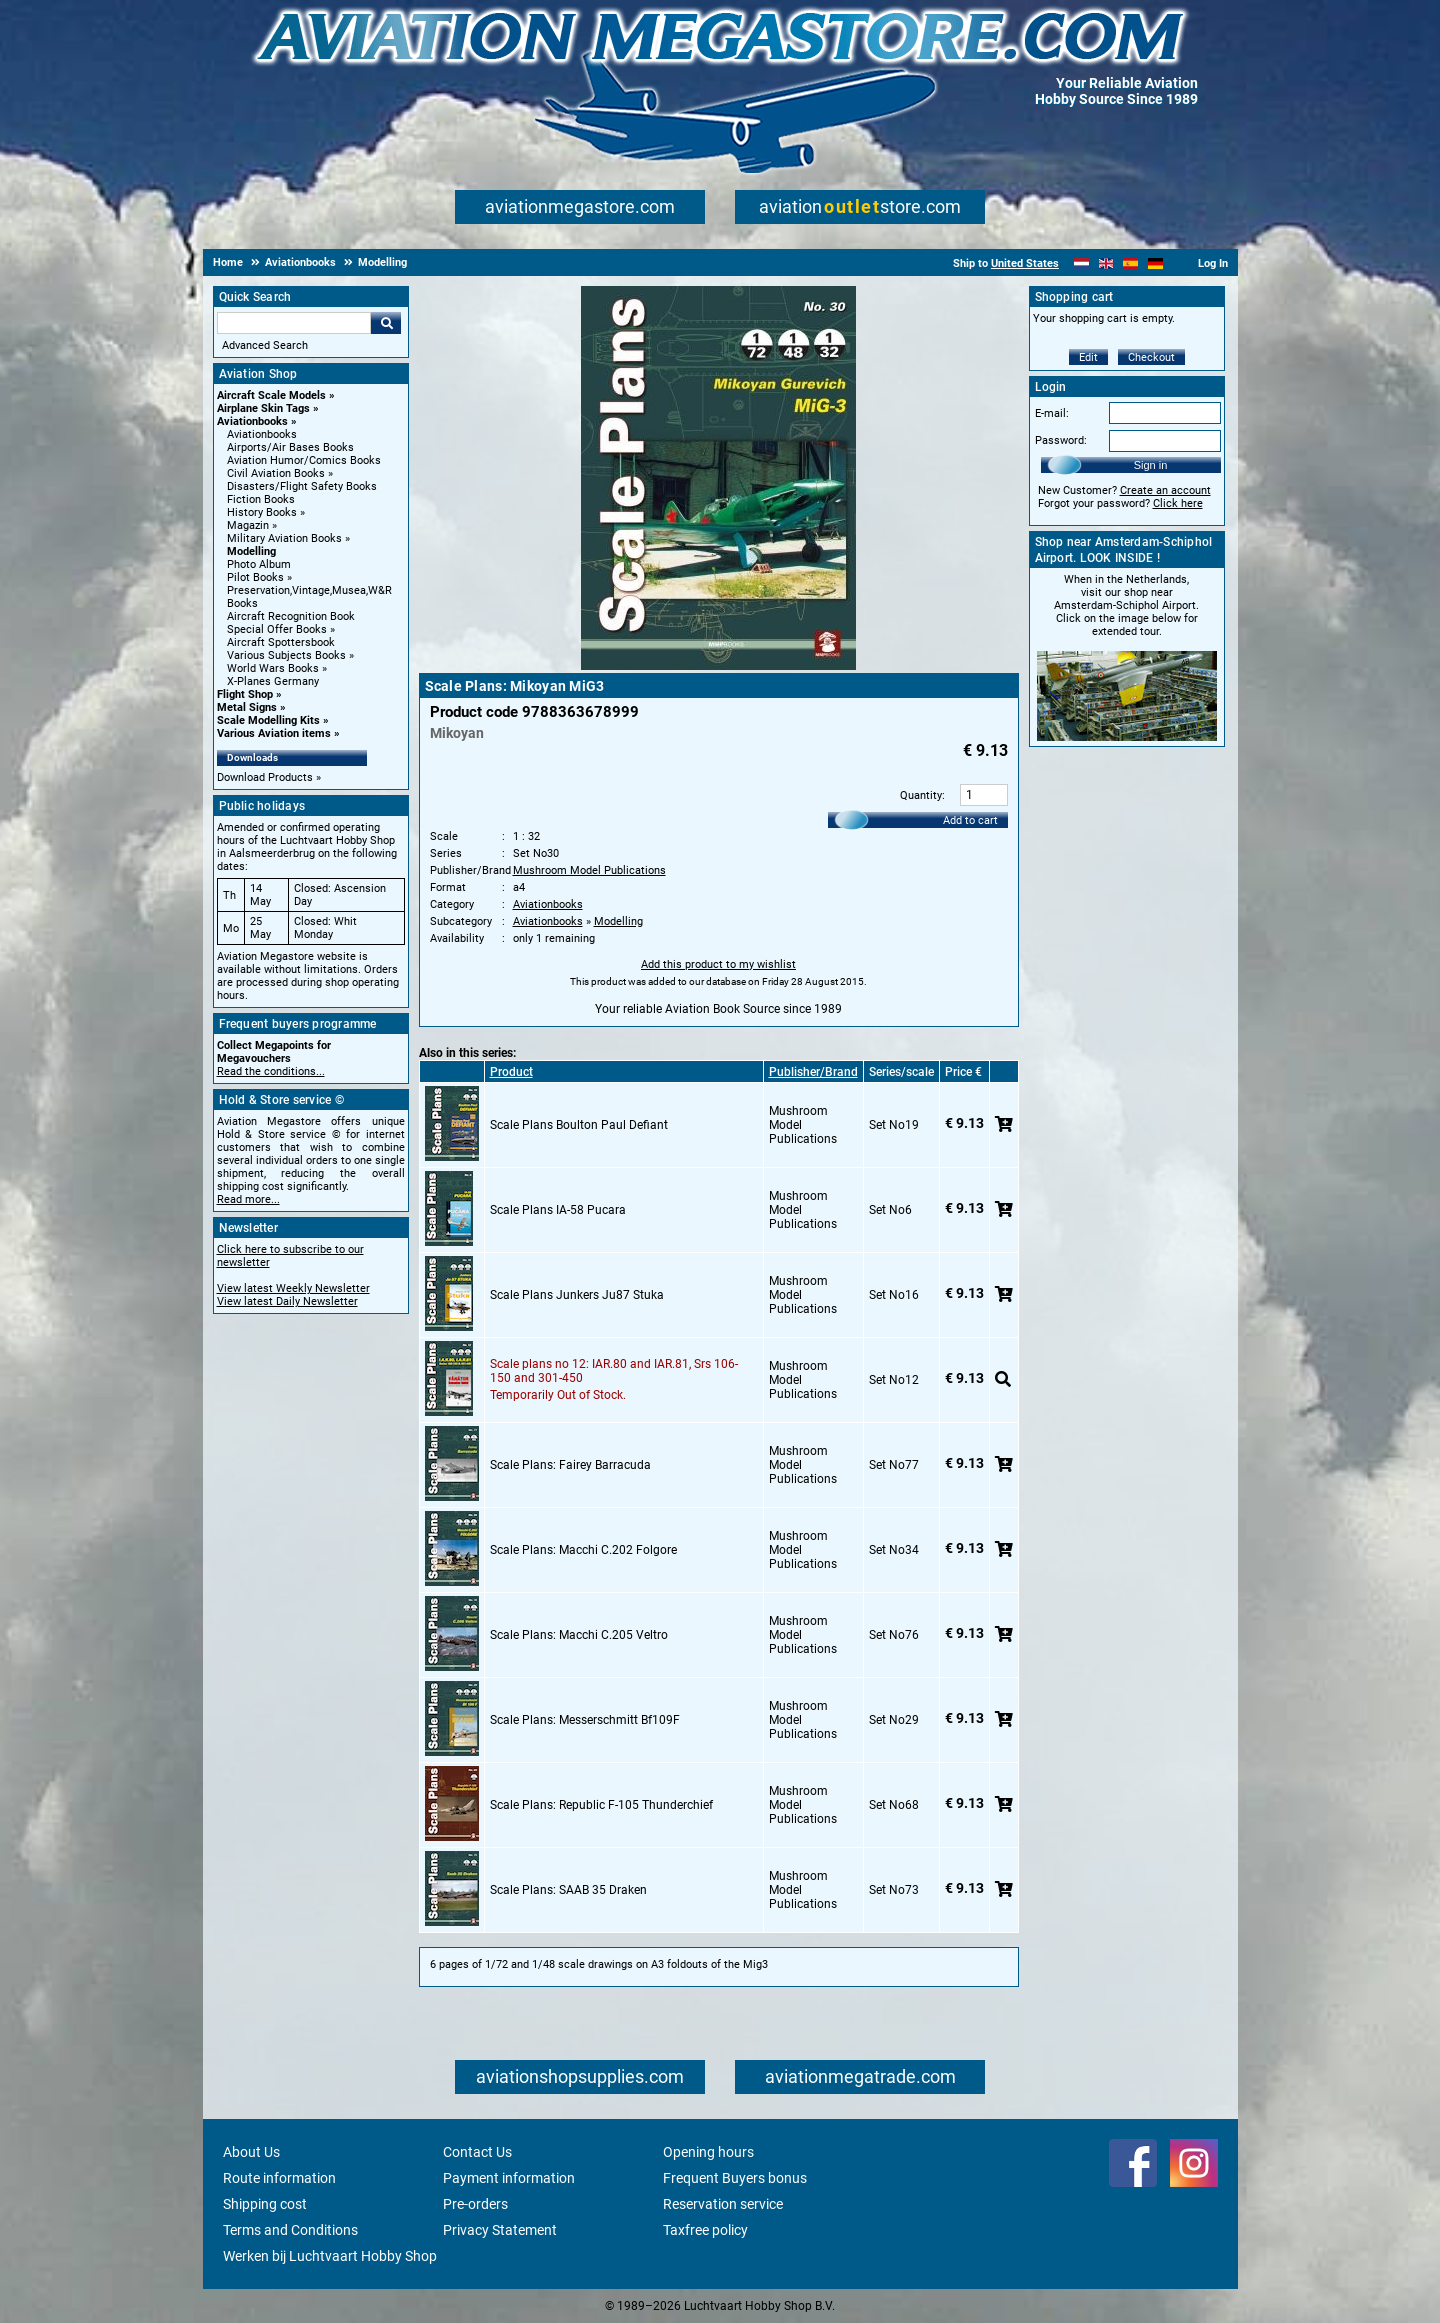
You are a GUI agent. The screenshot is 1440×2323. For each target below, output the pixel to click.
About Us (251, 2152)
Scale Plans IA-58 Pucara (558, 1210)
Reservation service (723, 2204)
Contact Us (477, 2152)
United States (1025, 263)
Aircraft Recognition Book (291, 616)
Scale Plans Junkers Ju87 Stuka (577, 1295)
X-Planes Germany (273, 681)
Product (511, 1072)
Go (386, 323)
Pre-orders (475, 2204)
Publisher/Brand (813, 1072)
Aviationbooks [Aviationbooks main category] (262, 434)
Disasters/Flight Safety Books (302, 486)
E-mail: (1052, 413)
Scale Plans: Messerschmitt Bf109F (585, 1720)
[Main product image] (718, 666)
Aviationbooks (252, 421)
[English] (1106, 263)
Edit (1088, 357)
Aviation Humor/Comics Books (304, 460)
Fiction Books (261, 499)
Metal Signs (247, 707)
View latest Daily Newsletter (287, 1301)
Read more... (248, 1199)
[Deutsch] (1155, 263)
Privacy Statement (500, 2230)
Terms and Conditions (290, 2230)
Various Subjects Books (286, 655)
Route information (279, 2178)
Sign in (1151, 465)
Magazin (248, 525)
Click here (1178, 503)
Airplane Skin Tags (263, 408)
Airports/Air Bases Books (290, 447)
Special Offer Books (277, 629)
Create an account (1165, 490)
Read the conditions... (271, 1071)
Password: (1061, 440)
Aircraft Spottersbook (281, 642)
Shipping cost (265, 2204)
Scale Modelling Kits (268, 720)
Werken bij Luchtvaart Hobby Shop (330, 2256)
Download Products (265, 777)
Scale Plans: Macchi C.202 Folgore (583, 1550)
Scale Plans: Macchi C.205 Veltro (579, 1635)
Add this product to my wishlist (718, 964)
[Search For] (294, 323)
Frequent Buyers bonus (735, 2178)
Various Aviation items (274, 733)
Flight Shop (245, 694)
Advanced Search (265, 345)
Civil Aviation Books (276, 473)
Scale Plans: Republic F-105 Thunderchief (601, 1805)
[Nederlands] (1081, 263)
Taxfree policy (705, 2230)
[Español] (1130, 263)
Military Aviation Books (284, 538)
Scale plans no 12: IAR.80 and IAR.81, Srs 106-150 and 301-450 (614, 1371)
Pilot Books (255, 577)
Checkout (1151, 357)
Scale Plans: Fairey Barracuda (570, 1465)
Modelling (251, 551)
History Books (262, 512)
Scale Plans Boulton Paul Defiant (579, 1125)
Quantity (921, 795)
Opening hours (708, 2152)
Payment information (509, 2178)
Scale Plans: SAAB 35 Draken (568, 1890)
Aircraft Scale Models (271, 395)
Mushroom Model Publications (589, 870)
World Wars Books (273, 668)
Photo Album (259, 564)
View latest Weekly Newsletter (293, 1288)
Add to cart (970, 820)
